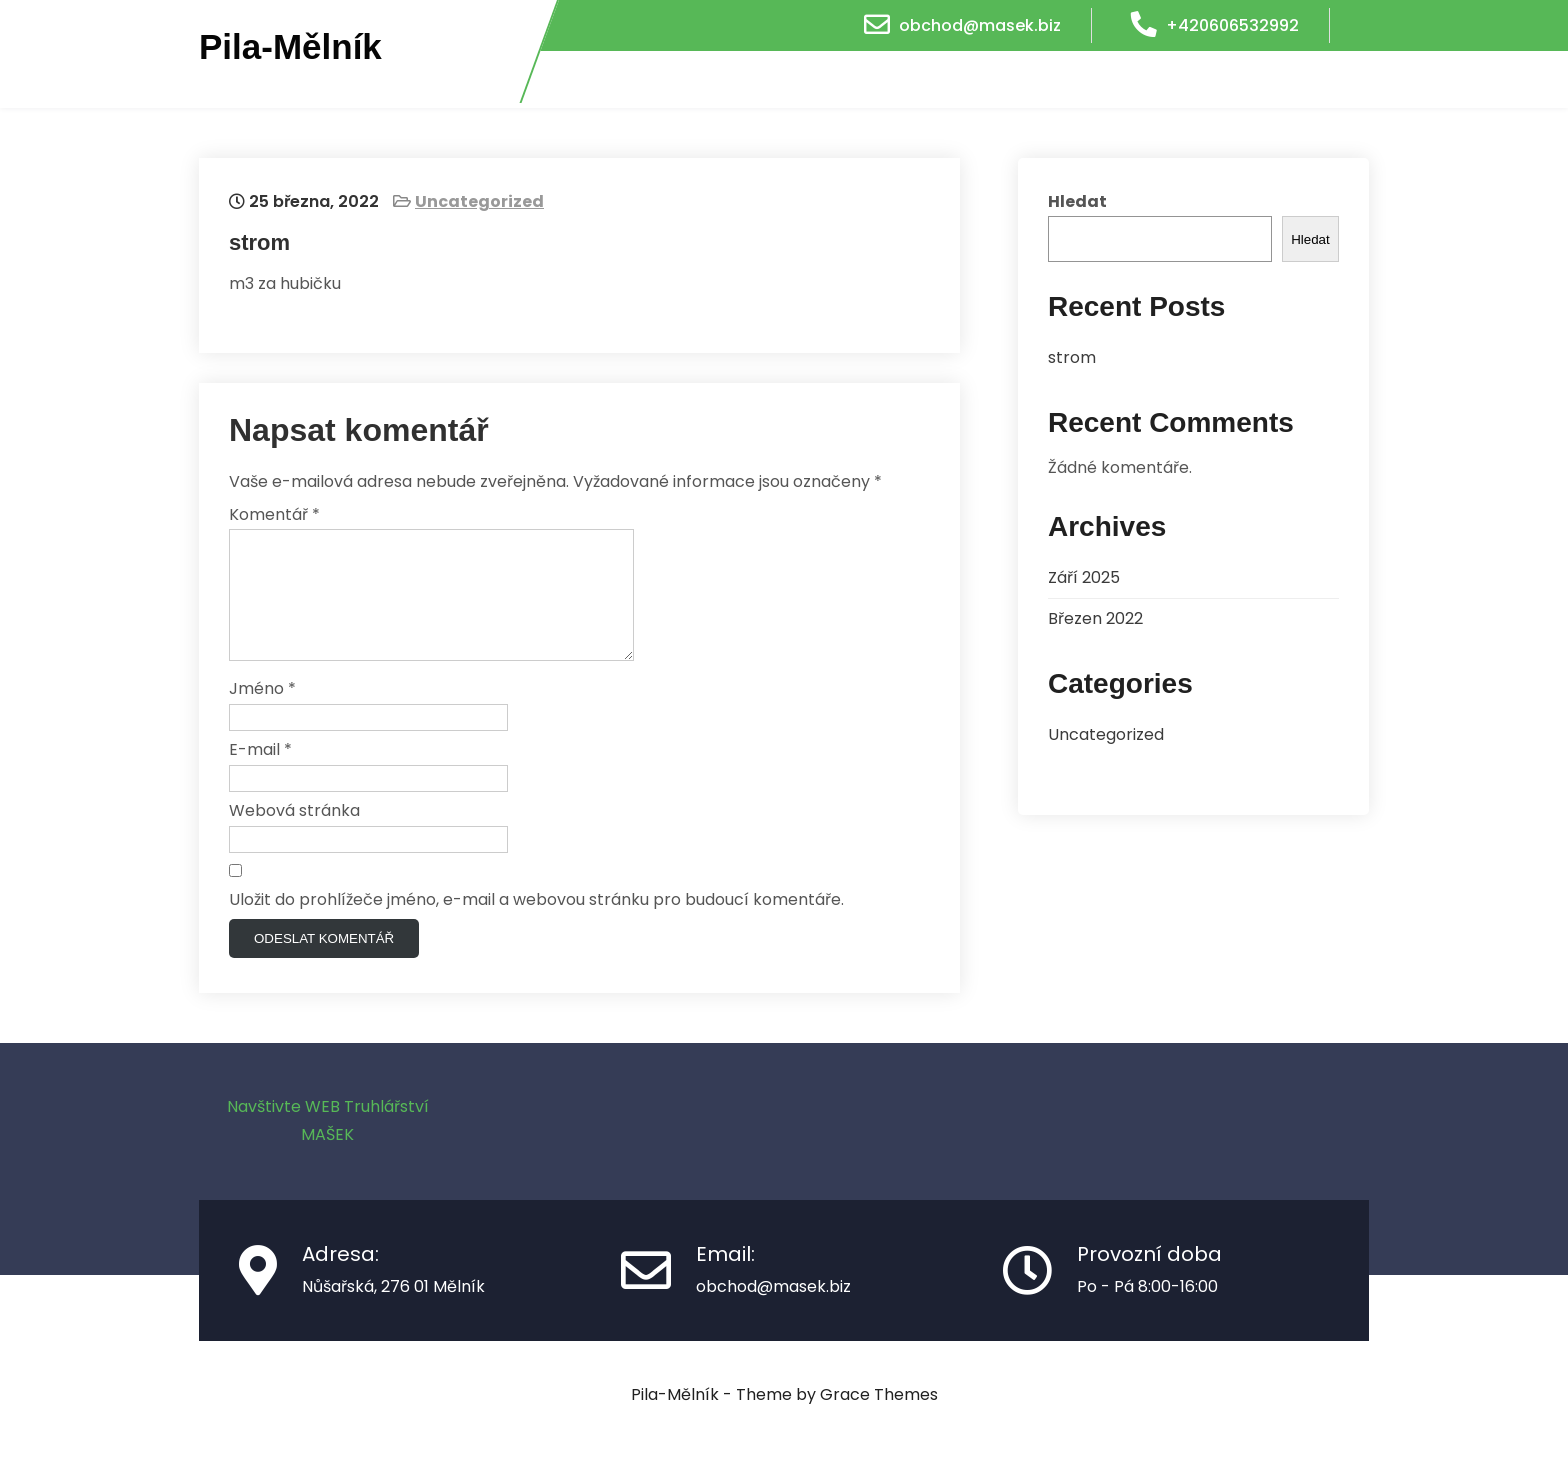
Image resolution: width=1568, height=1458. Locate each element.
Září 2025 (1084, 577)
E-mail (260, 773)
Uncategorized (479, 201)
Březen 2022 (1095, 618)
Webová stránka (294, 834)
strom (1072, 357)
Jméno (262, 712)
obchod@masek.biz (980, 25)
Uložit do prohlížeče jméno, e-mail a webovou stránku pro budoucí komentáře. (536, 923)
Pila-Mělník (290, 47)
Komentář (274, 514)
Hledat (1077, 201)
